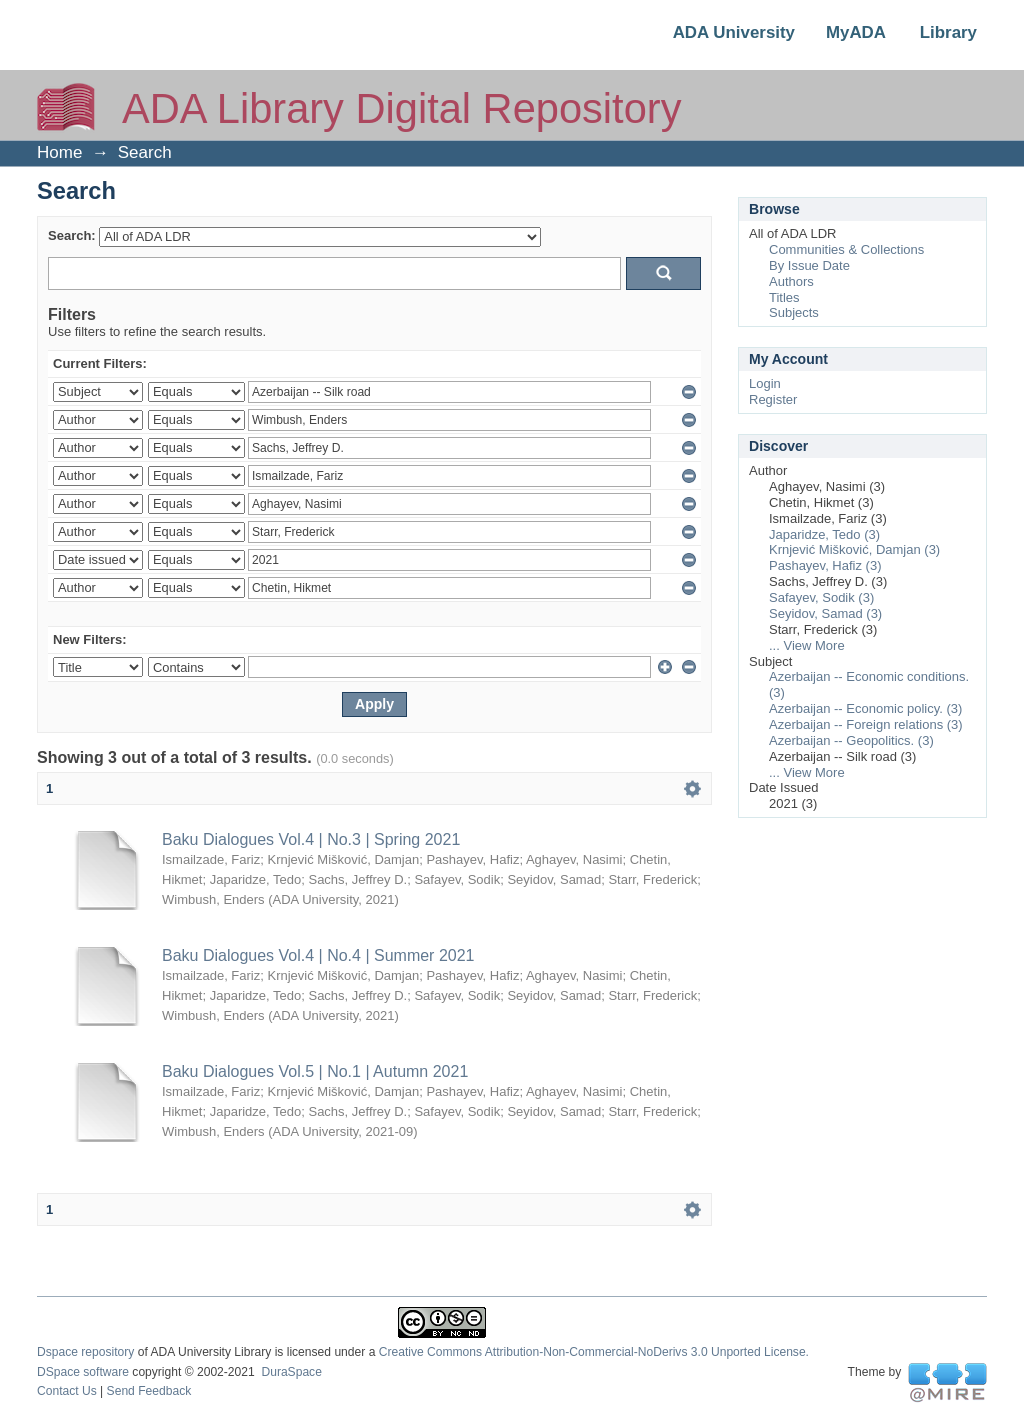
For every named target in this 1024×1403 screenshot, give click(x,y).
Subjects (794, 312)
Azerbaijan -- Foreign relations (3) (866, 724)
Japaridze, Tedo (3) (824, 534)
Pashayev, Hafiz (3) (825, 565)
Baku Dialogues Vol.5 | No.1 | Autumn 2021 (315, 1071)
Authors (791, 281)
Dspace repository (85, 1352)
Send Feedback (149, 1391)
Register (773, 399)
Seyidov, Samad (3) (825, 613)
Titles (784, 297)
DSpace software (83, 1372)
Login (765, 383)
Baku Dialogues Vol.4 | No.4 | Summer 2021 (318, 955)
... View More (807, 645)
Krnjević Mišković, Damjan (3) (854, 549)
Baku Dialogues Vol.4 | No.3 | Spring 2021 (311, 839)
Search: (72, 235)
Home (59, 152)
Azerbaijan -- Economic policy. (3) (865, 708)
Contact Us (67, 1391)
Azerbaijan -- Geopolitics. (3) (851, 740)
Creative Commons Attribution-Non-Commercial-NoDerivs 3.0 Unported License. (594, 1352)
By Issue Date (809, 265)
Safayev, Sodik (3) (821, 597)
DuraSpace (291, 1372)
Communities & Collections (846, 249)
